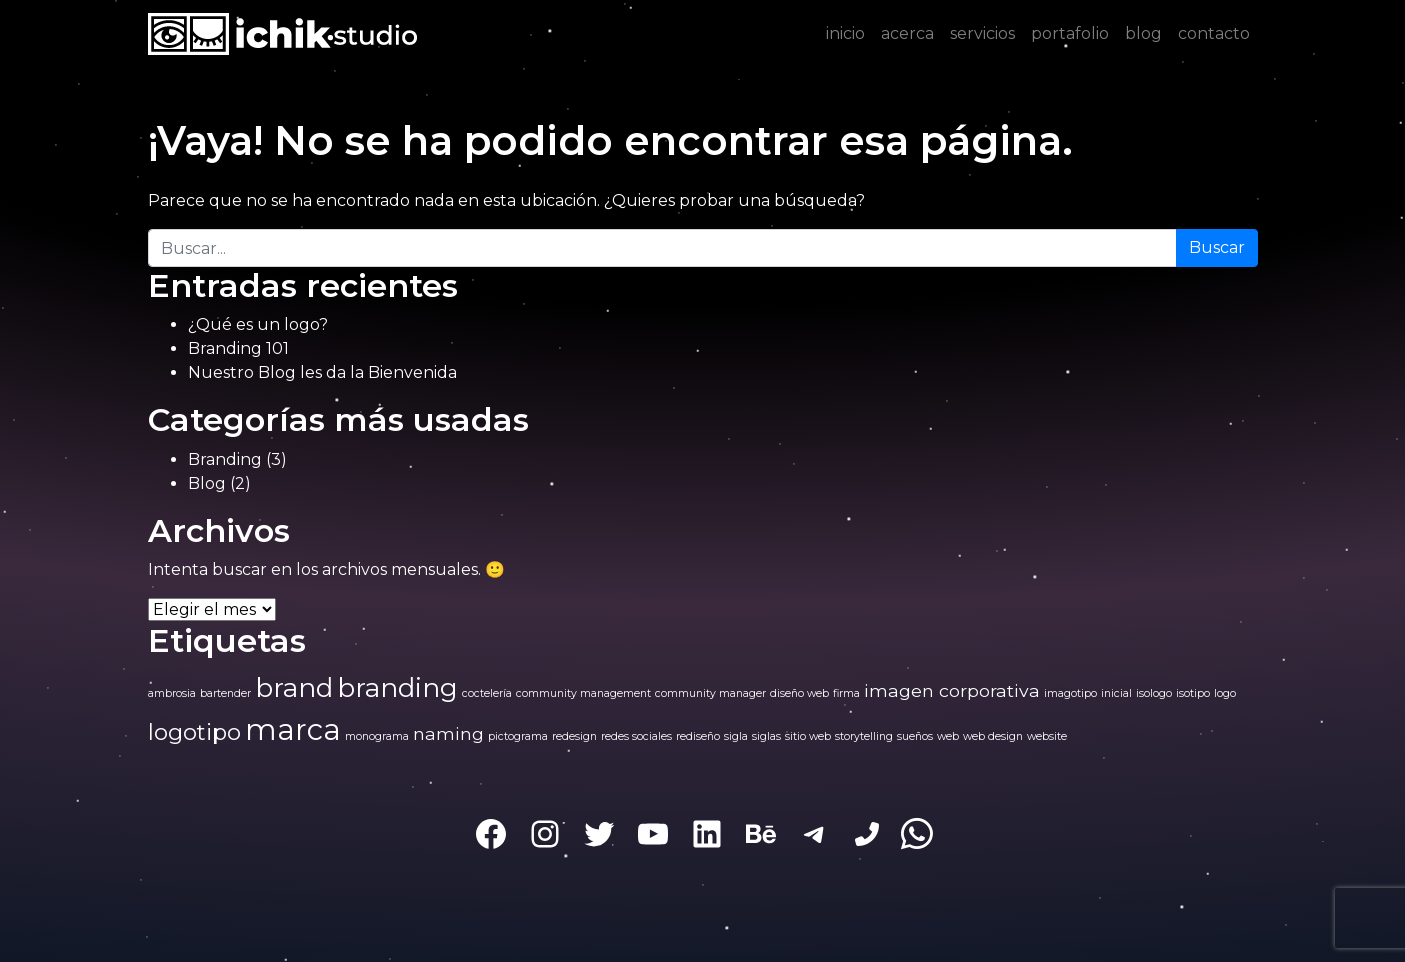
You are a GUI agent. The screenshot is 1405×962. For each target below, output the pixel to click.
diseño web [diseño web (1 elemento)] (799, 693)
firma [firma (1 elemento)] (846, 693)
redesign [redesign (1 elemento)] (574, 736)
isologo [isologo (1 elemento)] (1154, 693)
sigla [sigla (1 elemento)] (736, 736)
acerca (907, 33)
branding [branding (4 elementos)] (397, 688)
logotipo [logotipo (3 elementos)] (194, 732)
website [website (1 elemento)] (1047, 736)
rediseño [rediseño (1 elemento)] (698, 736)
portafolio (1070, 33)
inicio (845, 33)
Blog (207, 483)
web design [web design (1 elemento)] (993, 736)
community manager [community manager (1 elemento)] (710, 693)
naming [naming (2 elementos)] (448, 733)
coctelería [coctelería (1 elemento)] (487, 693)
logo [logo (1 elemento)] (1225, 693)
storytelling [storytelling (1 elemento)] (864, 736)
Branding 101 (238, 348)
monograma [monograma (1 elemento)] (377, 736)
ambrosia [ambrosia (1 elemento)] (172, 693)
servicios (982, 33)
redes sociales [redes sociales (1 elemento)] (636, 736)
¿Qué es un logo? (258, 324)
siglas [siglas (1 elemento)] (766, 736)
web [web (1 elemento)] (948, 736)
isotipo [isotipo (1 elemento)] (1193, 693)
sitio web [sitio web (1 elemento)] (808, 736)
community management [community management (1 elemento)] (583, 693)
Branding (225, 459)
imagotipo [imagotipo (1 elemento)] (1070, 693)
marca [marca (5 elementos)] (293, 729)
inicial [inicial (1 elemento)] (1116, 693)
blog (1143, 33)
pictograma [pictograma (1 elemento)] (518, 736)
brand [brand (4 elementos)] (294, 688)
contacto (1214, 33)
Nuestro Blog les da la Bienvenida (322, 372)
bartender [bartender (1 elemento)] (225, 693)
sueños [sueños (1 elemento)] (915, 736)
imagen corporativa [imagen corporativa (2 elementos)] (952, 690)
